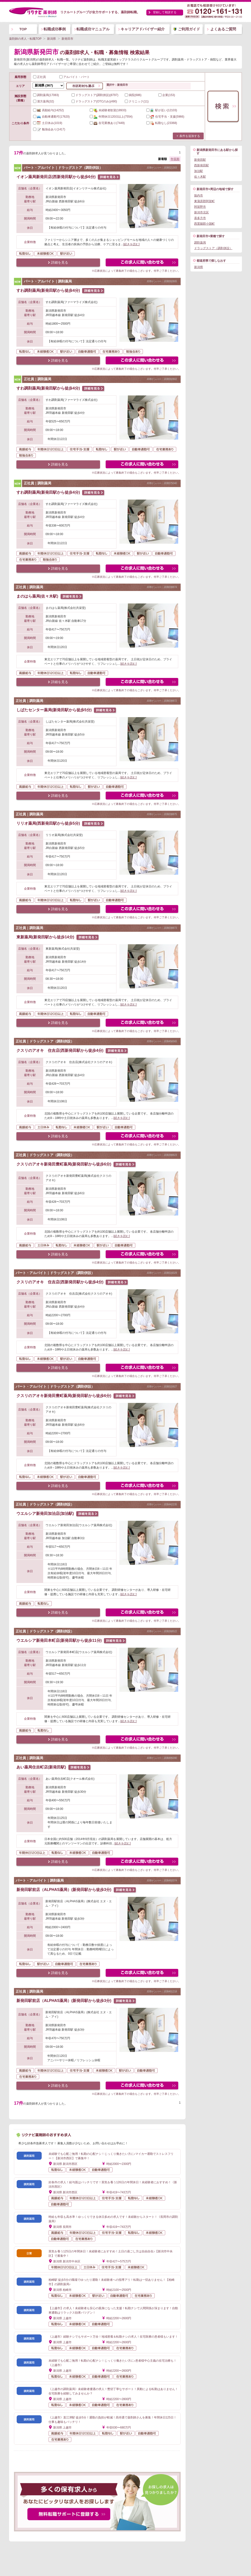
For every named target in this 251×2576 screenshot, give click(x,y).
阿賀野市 (200, 207)
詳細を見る (59, 262)
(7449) (107, 123)
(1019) (47, 123)
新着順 (162, 159)
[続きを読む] (131, 244)
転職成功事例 (55, 29)
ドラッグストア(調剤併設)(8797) (95, 95)
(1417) (49, 129)
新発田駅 (200, 159)
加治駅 (198, 171)
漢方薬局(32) (43, 101)
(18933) (108, 110)
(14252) (48, 110)
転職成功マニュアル (93, 29)
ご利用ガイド (189, 29)
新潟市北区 (201, 212)
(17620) (51, 116)
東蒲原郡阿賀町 (204, 201)
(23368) (161, 123)
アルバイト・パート (74, 77)
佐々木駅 (200, 176)
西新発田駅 (201, 165)
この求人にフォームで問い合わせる (142, 263)
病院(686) (133, 95)
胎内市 (198, 195)
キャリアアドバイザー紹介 (143, 29)
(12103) (161, 110)
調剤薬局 (200, 242)
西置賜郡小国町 (204, 223)
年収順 (175, 159)
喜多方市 (200, 218)
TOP (23, 29)
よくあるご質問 (223, 29)
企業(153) (166, 95)
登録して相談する (164, 12)
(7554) (111, 116)
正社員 (39, 77)
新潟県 (198, 267)
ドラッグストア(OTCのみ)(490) (94, 101)
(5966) (165, 116)
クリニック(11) (137, 101)
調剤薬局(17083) (46, 95)
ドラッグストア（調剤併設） (213, 248)
